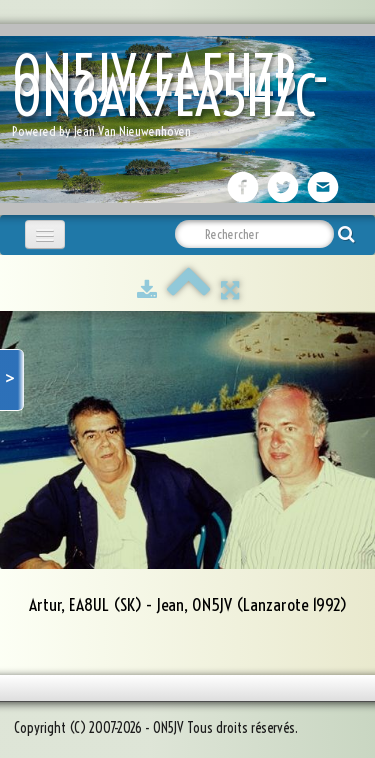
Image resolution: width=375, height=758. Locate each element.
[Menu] (45, 234)
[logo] (187, 100)
